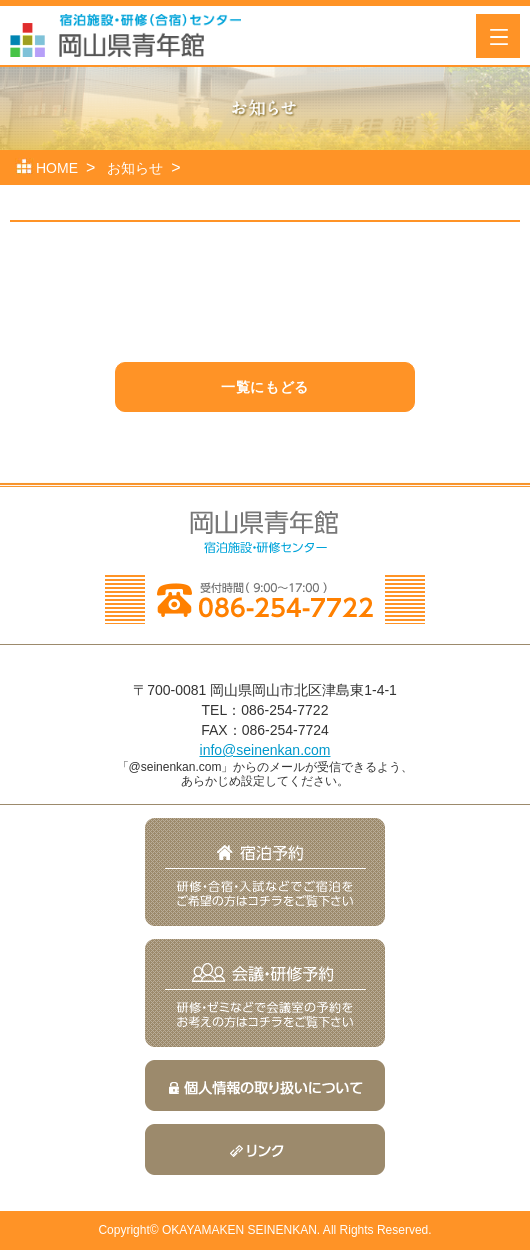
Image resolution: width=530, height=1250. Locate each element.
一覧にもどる (264, 387)
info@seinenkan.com (265, 750)
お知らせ (135, 168)
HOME (57, 168)
